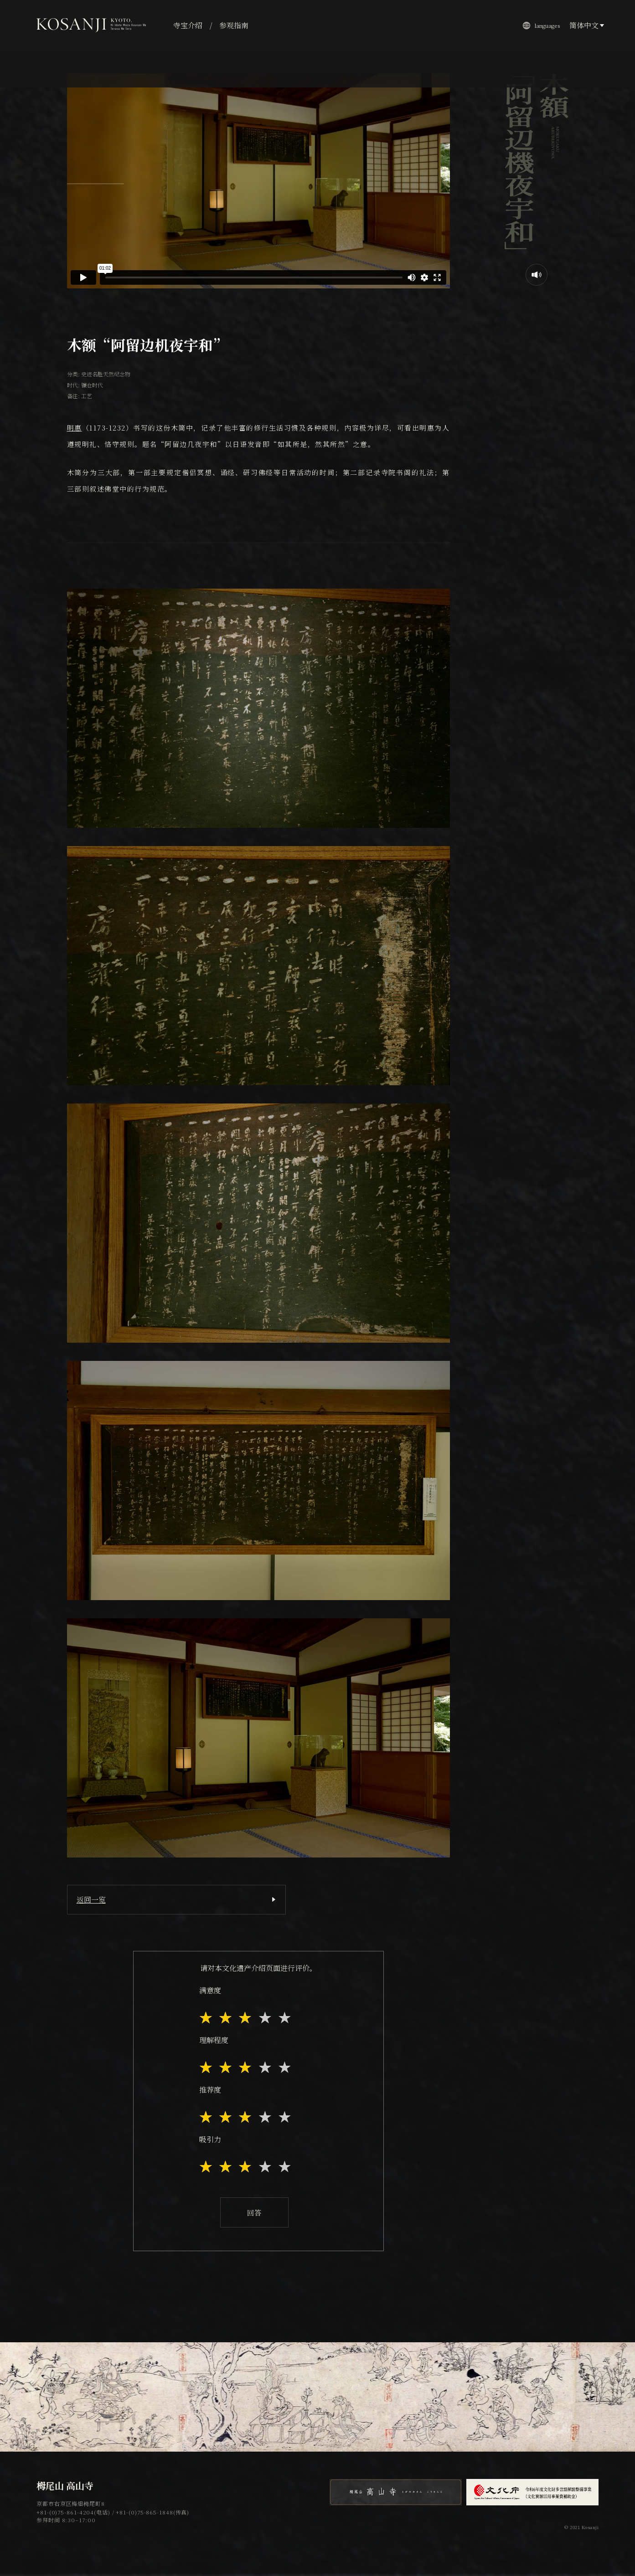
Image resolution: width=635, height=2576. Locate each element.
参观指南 (233, 25)
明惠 (74, 427)
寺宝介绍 (187, 25)
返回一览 (91, 1899)
